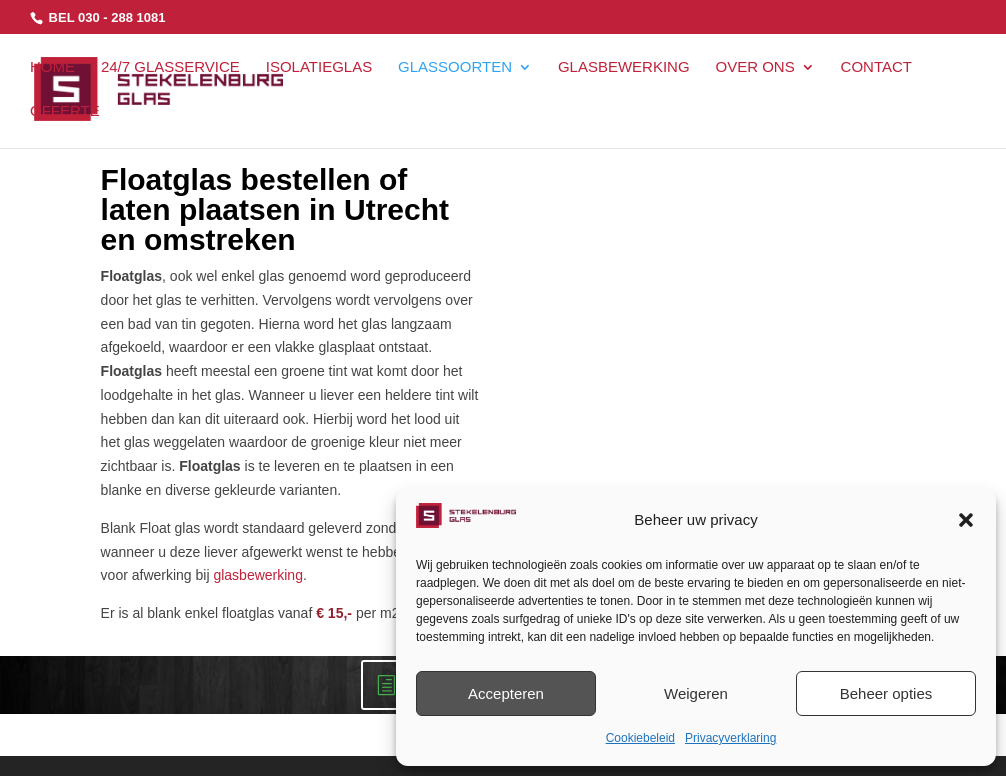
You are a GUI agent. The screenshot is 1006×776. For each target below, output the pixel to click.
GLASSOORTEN (455, 67)
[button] (966, 520)
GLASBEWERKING (624, 67)
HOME (52, 67)
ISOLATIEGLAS (319, 67)
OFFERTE (65, 111)
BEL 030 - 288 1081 (105, 17)
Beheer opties (886, 693)
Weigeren (696, 693)
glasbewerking (258, 575)
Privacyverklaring (730, 738)
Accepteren (506, 693)
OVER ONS (754, 67)
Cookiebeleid (640, 738)
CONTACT (876, 67)
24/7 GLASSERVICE (170, 67)
